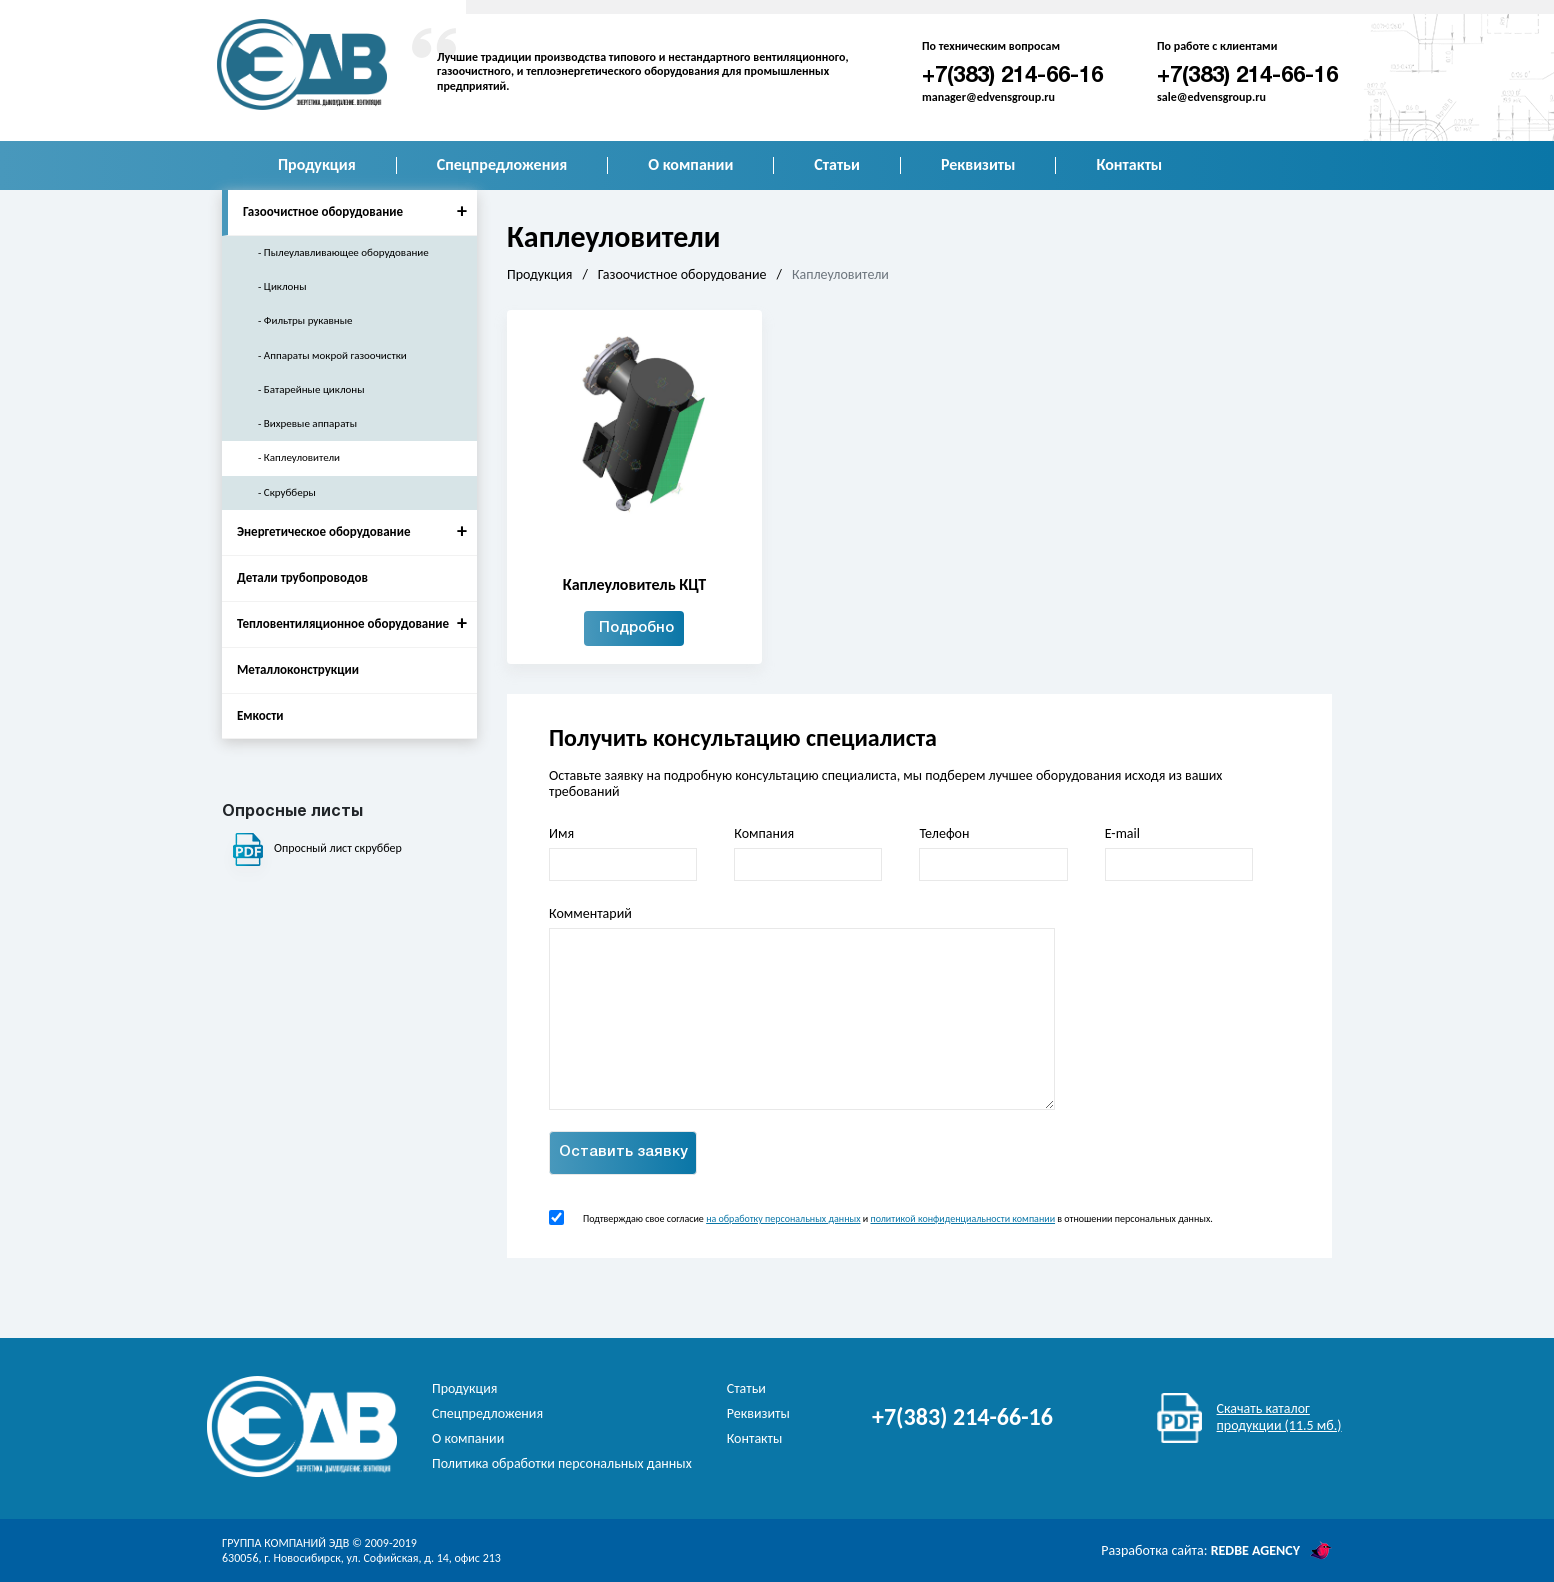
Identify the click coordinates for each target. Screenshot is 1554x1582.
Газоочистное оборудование (360, 211)
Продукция (317, 164)
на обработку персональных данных (783, 1218)
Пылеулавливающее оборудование (346, 252)
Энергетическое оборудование (357, 531)
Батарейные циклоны (314, 389)
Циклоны (285, 286)
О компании (690, 164)
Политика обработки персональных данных (562, 1463)
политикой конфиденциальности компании (962, 1218)
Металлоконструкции (298, 669)
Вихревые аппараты (310, 423)
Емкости (260, 715)
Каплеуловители (302, 457)
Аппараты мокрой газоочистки (335, 355)
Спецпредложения (502, 164)
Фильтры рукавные (308, 320)
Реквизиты (978, 164)
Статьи (837, 164)
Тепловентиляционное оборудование (357, 623)
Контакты (1129, 164)
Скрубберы (290, 492)
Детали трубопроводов (302, 577)
